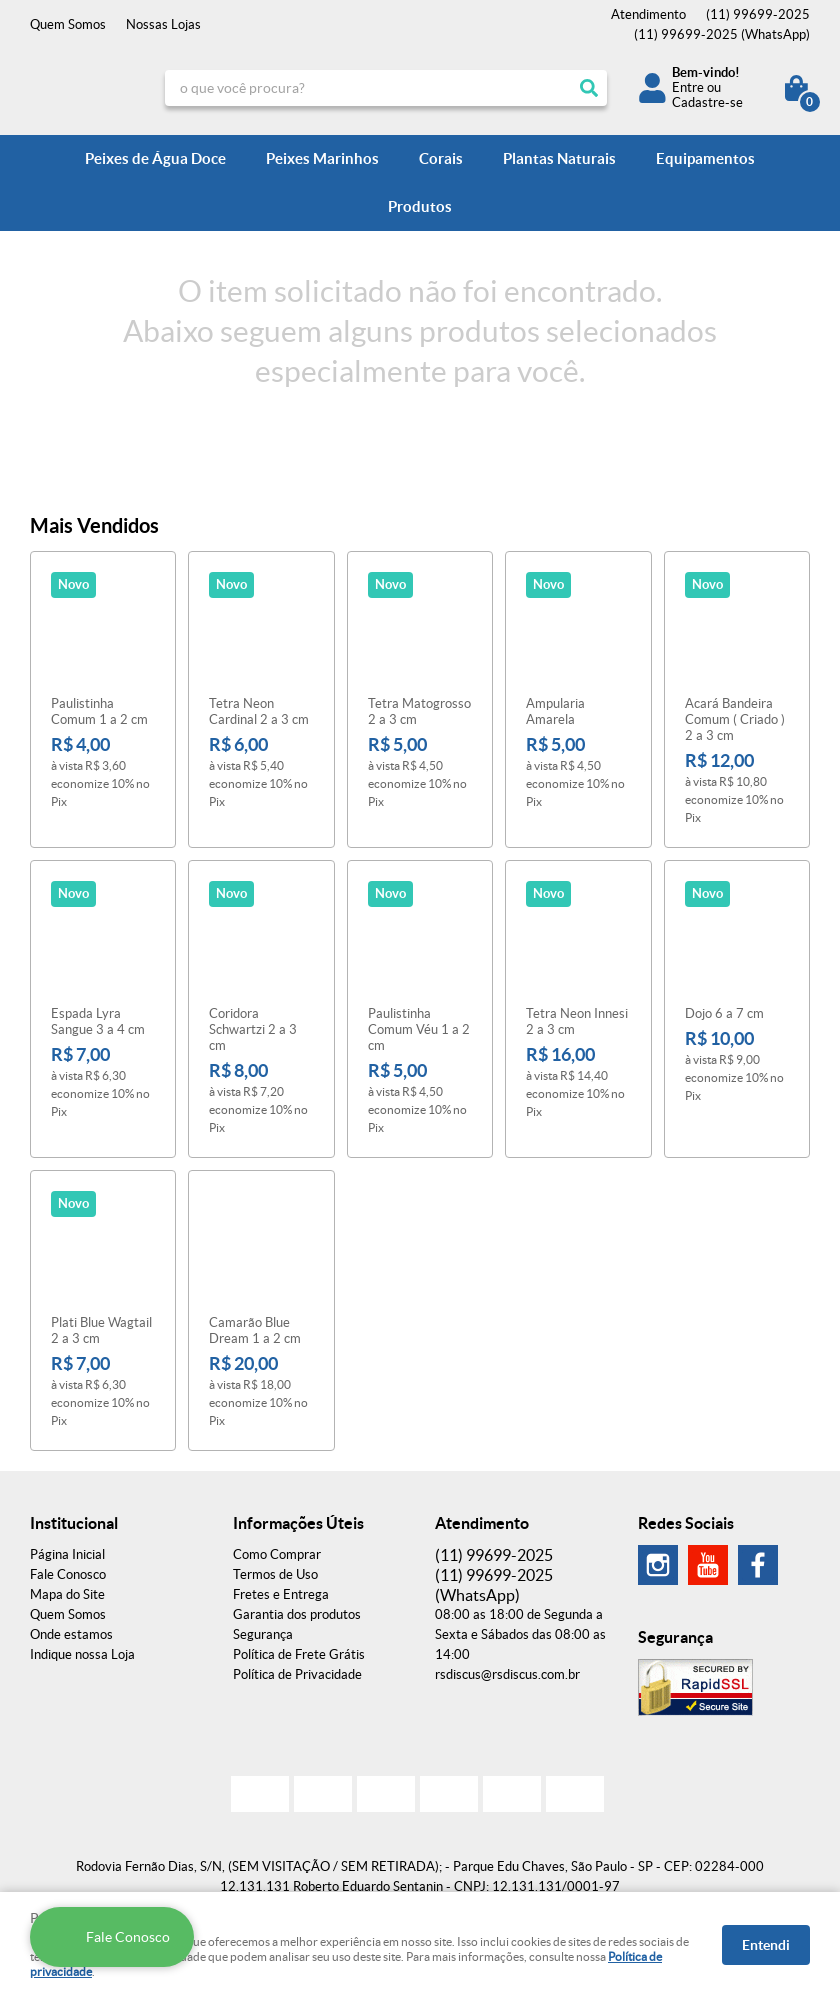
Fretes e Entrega (281, 1594)
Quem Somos (68, 24)
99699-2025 (758, 14)
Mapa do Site (67, 1594)
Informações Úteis (298, 1523)
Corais (441, 158)
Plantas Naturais (559, 158)
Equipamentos (705, 158)
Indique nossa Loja (82, 1654)
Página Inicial (67, 1554)
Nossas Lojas (163, 24)
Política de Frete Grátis (299, 1654)
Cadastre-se (707, 102)
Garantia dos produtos (297, 1614)
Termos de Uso (275, 1574)
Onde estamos (71, 1634)
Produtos (420, 206)
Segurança (263, 1634)
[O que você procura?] (589, 88)
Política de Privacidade (297, 1674)
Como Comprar (277, 1554)
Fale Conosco (68, 1574)
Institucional (74, 1523)
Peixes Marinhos (322, 158)
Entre (688, 87)
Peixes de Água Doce (155, 158)
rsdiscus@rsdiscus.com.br (507, 1674)
